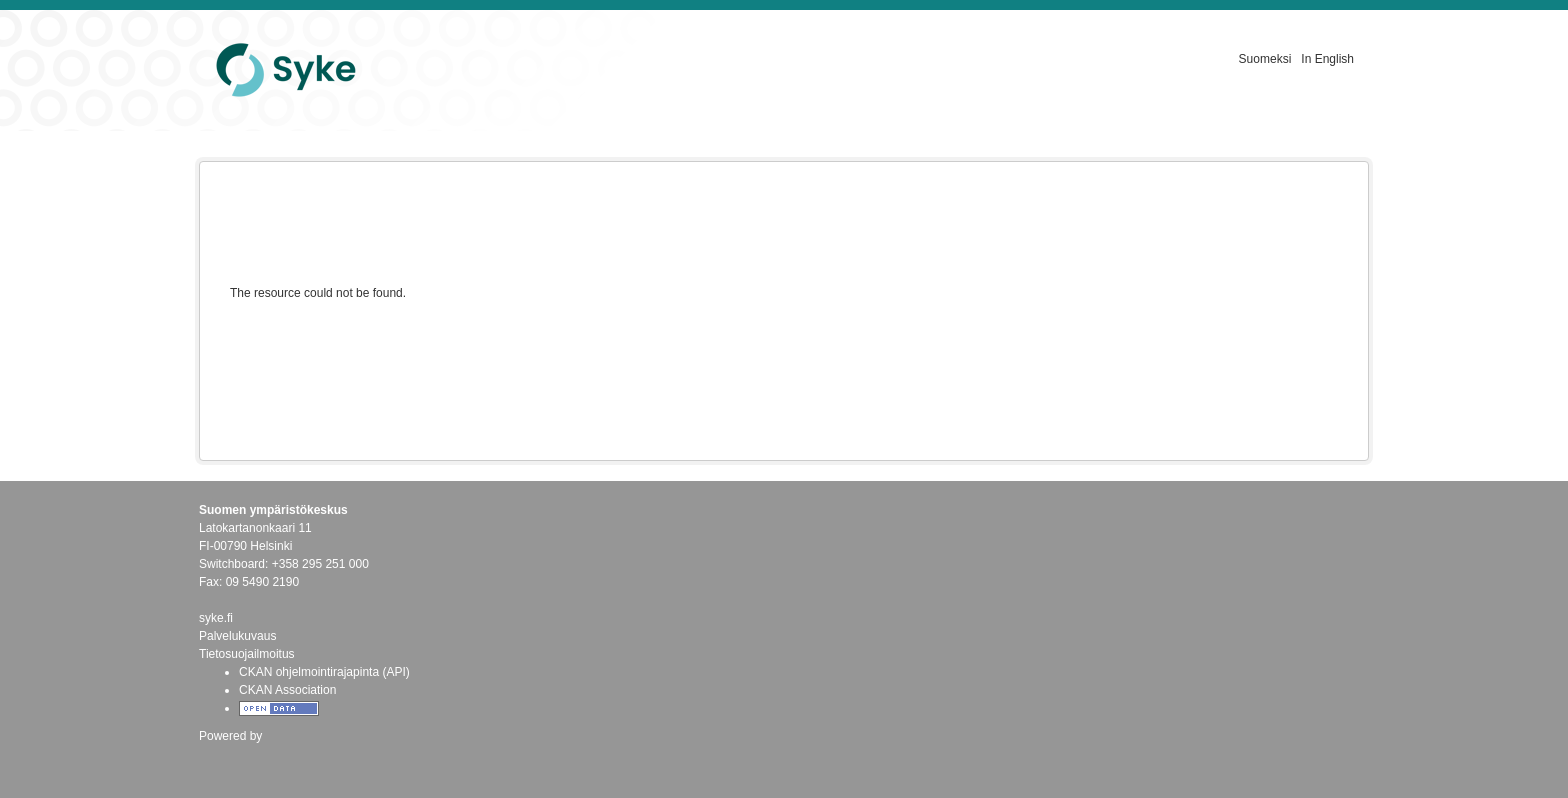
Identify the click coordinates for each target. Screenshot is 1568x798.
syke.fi (216, 618)
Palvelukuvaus (237, 636)
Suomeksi (1265, 59)
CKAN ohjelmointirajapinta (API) (324, 672)
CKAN (233, 757)
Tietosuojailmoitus (247, 654)
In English (1327, 59)
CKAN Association (287, 690)
